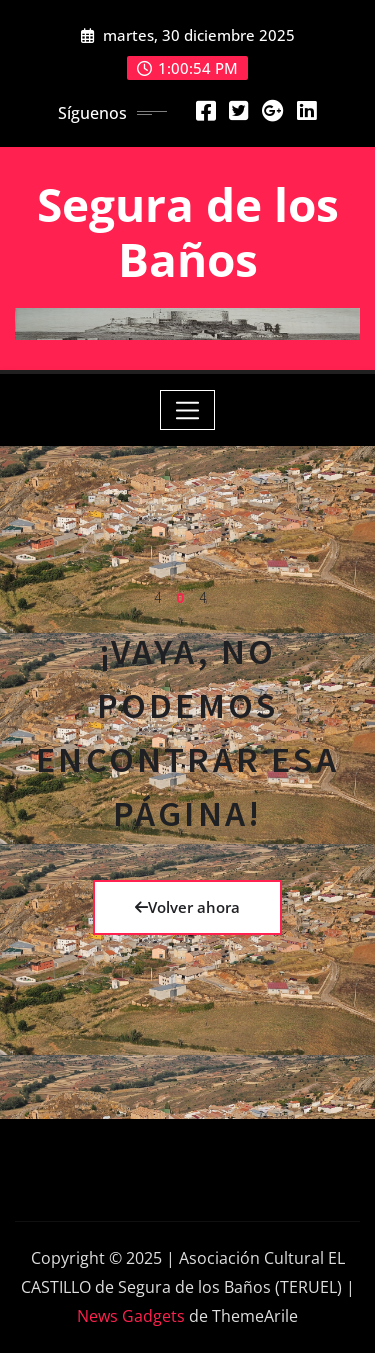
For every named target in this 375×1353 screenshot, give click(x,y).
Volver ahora (187, 907)
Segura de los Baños (188, 231)
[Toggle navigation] (187, 410)
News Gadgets (131, 1316)
